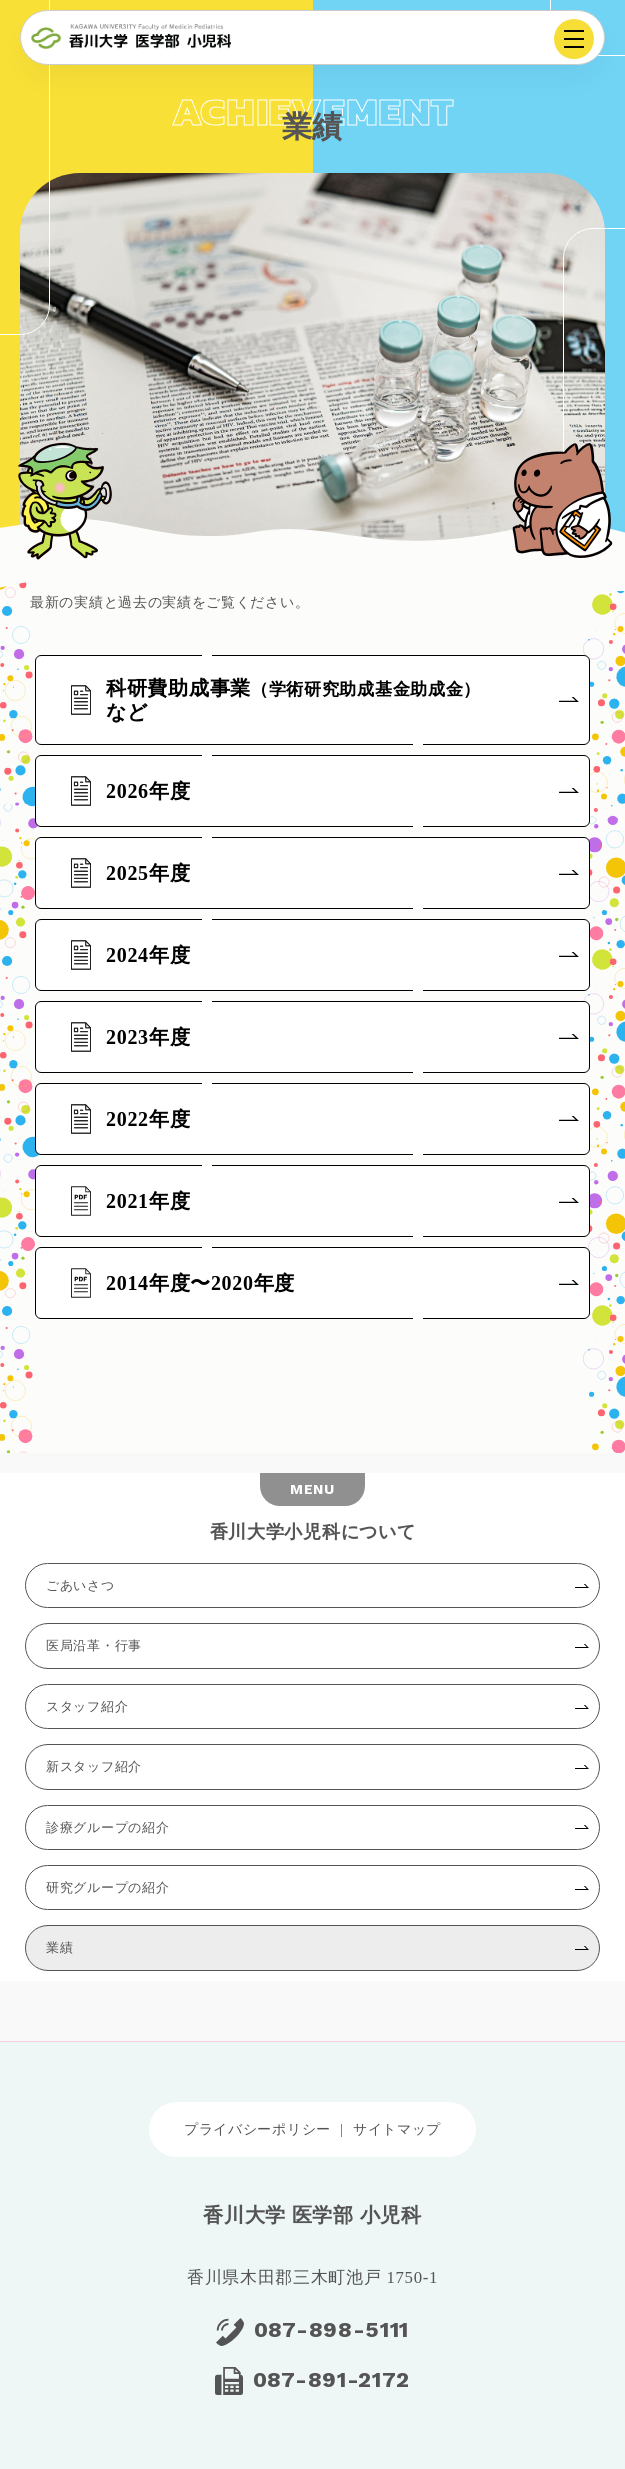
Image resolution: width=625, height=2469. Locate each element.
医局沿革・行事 (94, 1645)
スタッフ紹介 (87, 1706)
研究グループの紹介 (107, 1887)
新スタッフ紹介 (94, 1766)
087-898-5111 (331, 2329)
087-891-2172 (331, 2379)
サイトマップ (397, 2129)
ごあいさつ (80, 1585)
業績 (59, 1947)
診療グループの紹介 (107, 1827)
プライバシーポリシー (257, 2129)
